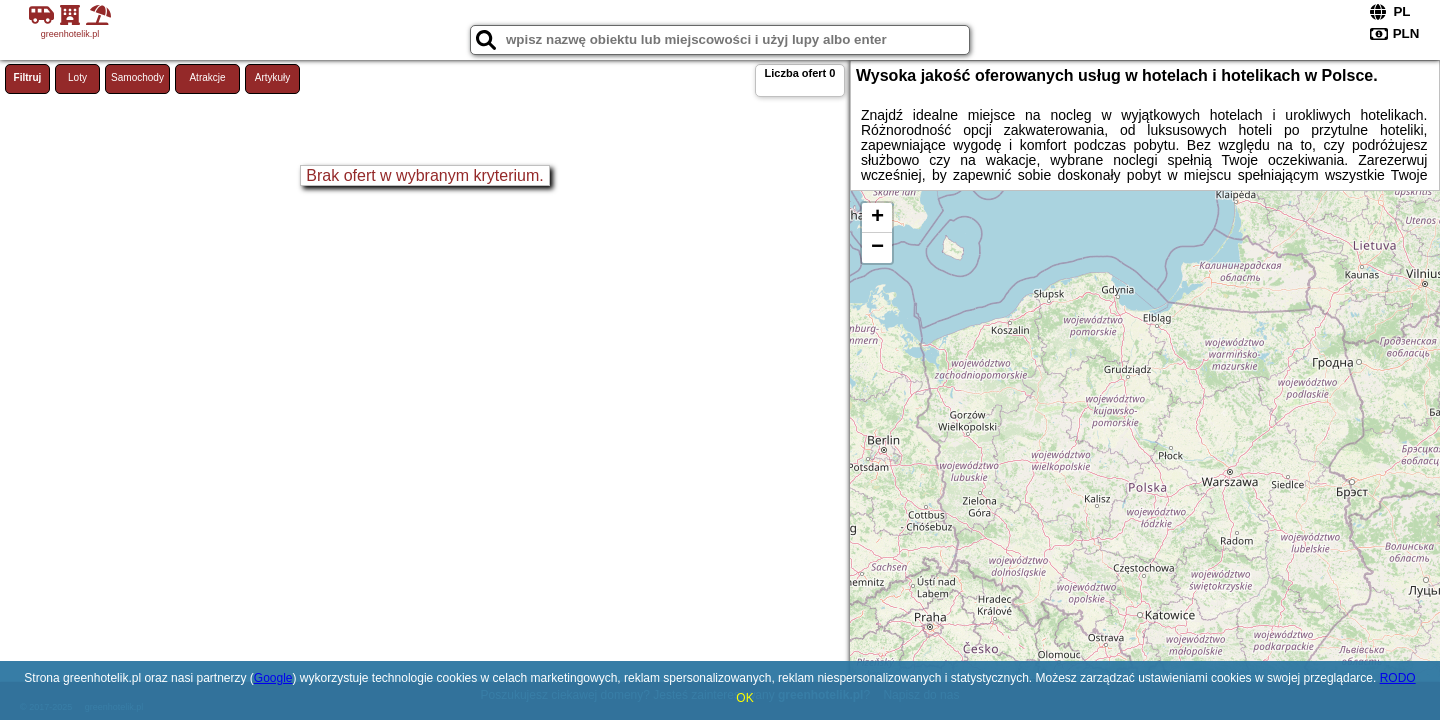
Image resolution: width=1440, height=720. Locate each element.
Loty (77, 77)
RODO (1398, 678)
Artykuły (273, 77)
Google (273, 678)
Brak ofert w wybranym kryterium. (424, 175)
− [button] (877, 248)
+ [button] (877, 218)
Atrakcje (207, 77)
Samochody (137, 77)
